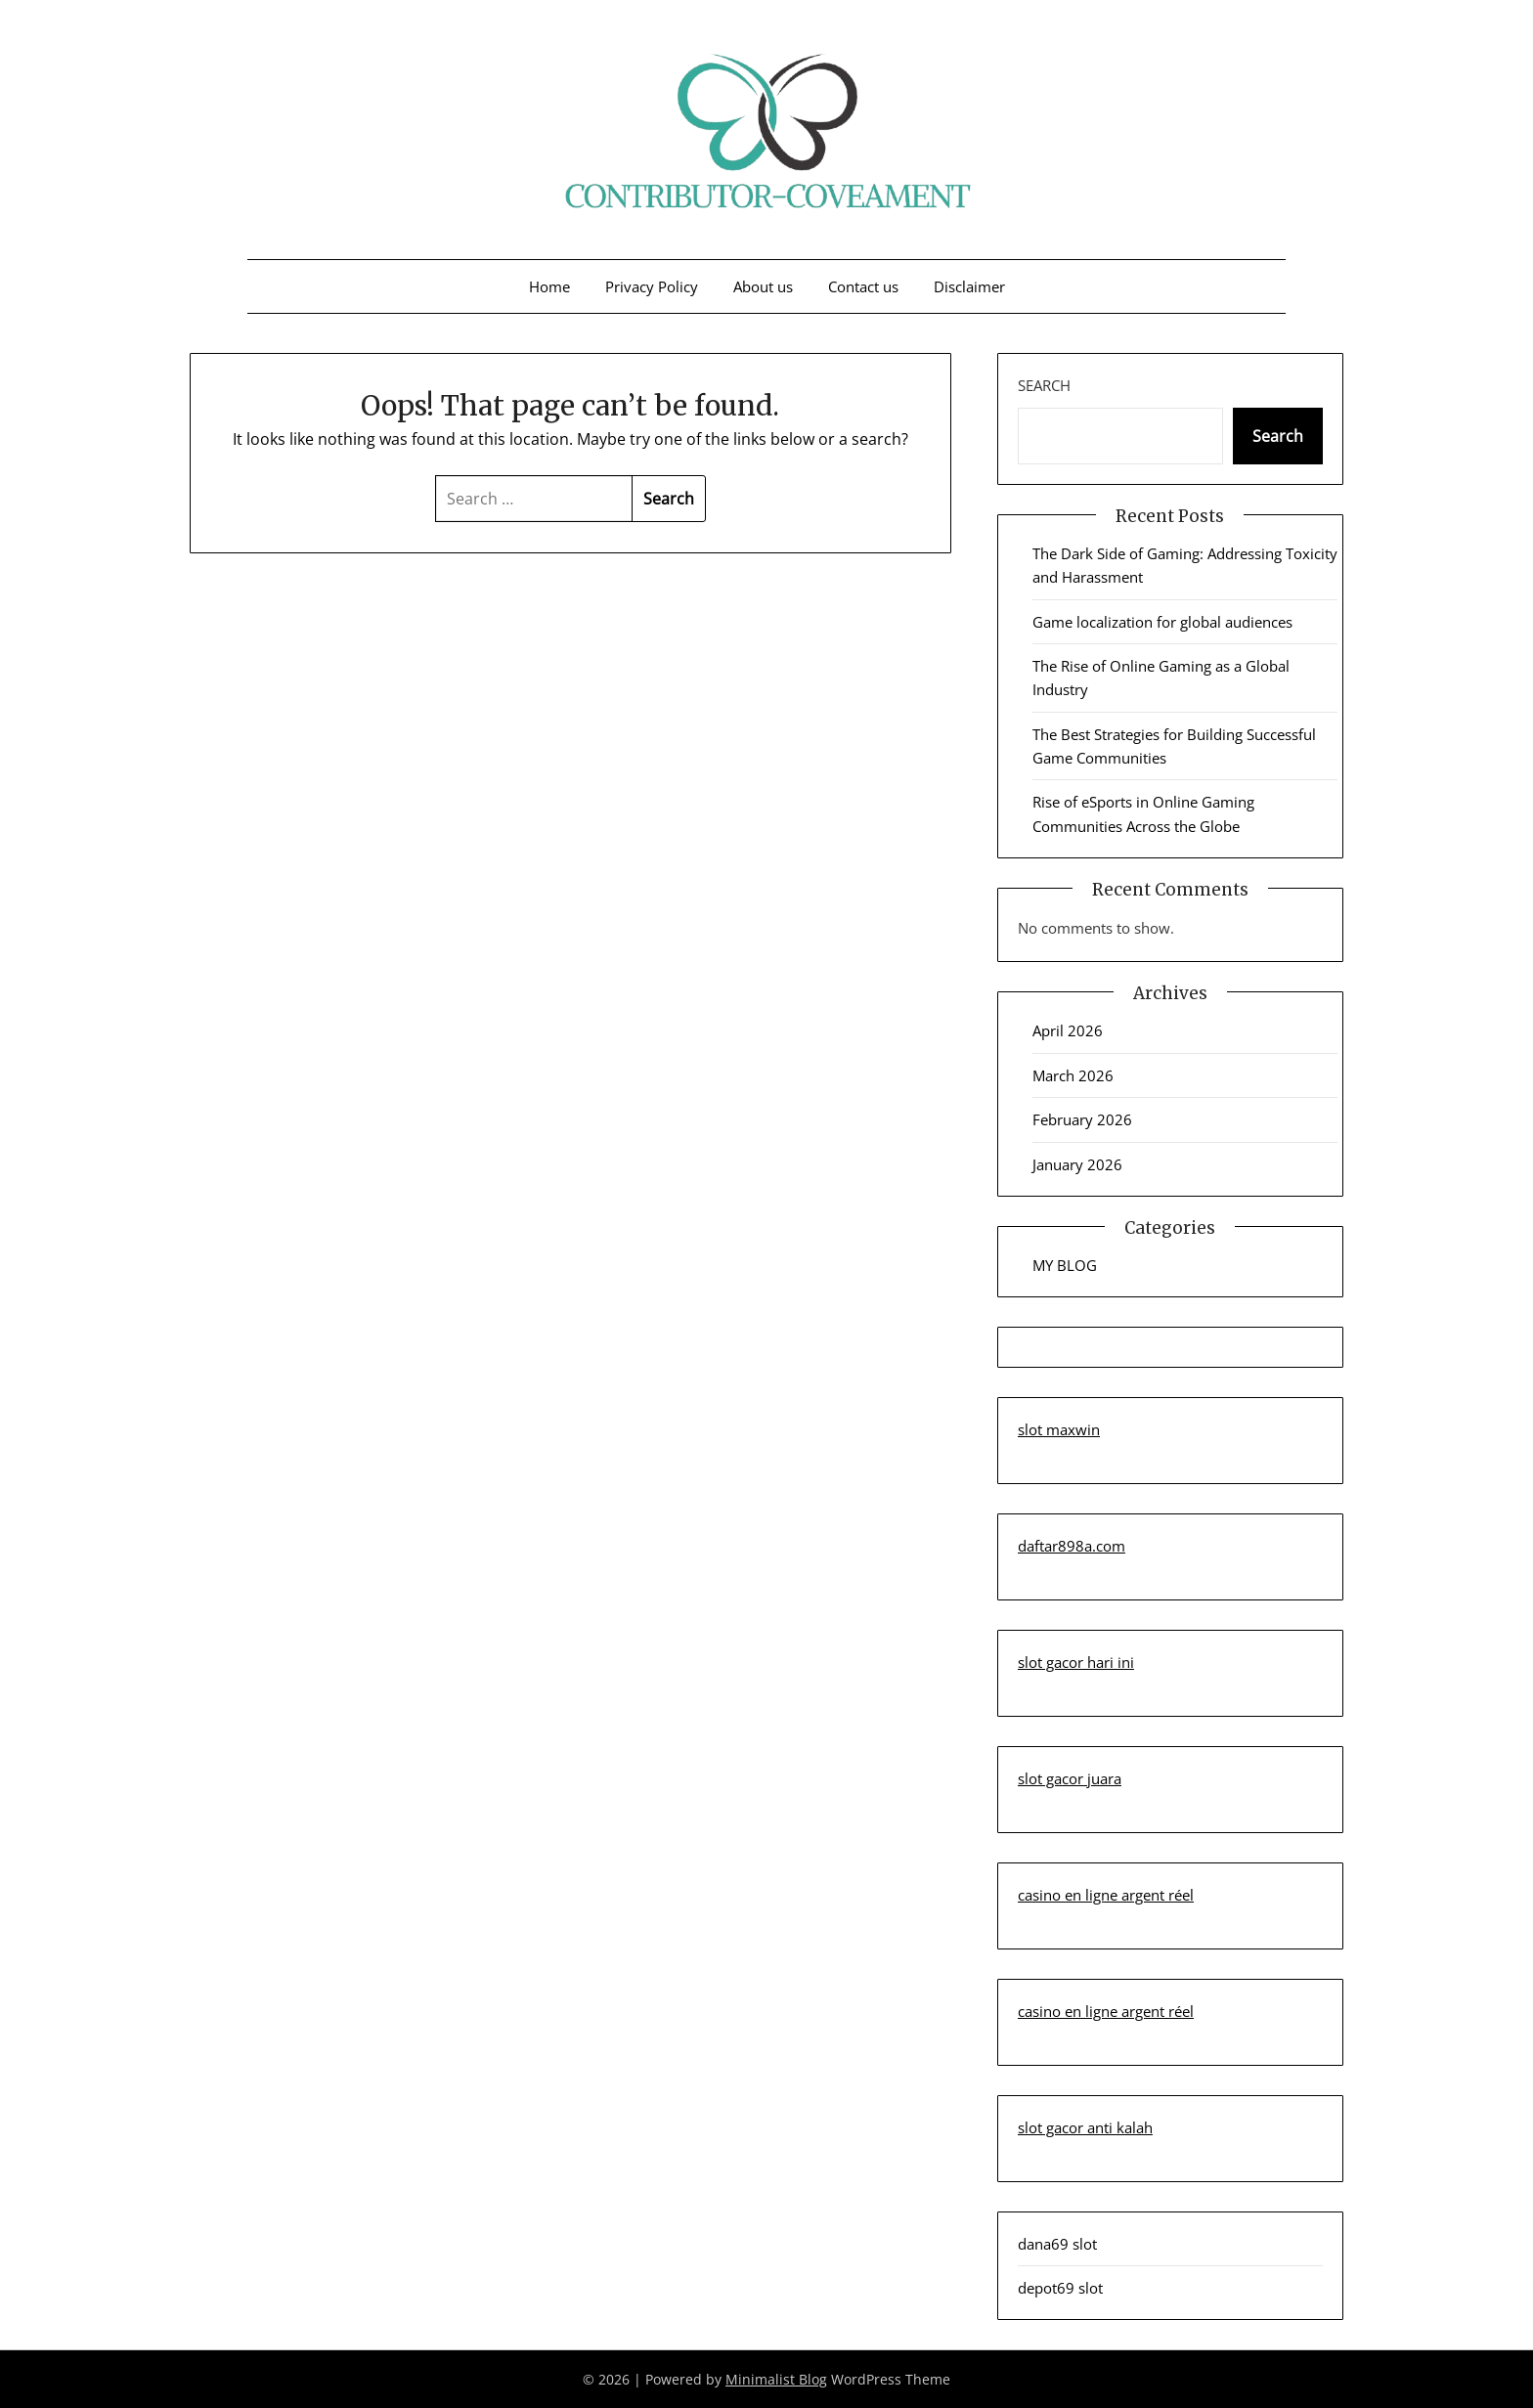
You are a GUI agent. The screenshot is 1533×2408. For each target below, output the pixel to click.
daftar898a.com (1071, 1545)
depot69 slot (1060, 2288)
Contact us (863, 286)
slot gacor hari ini (1076, 1662)
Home (549, 286)
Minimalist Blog (776, 2379)
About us (763, 286)
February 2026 (1082, 1119)
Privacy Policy (651, 286)
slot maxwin (1059, 1429)
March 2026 (1073, 1075)
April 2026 (1067, 1030)
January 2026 (1077, 1164)
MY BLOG (1064, 1265)
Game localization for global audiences (1162, 622)
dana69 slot (1057, 2244)
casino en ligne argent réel (1106, 1895)
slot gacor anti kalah (1085, 2127)
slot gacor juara (1069, 1778)
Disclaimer (969, 286)
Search (1044, 385)
